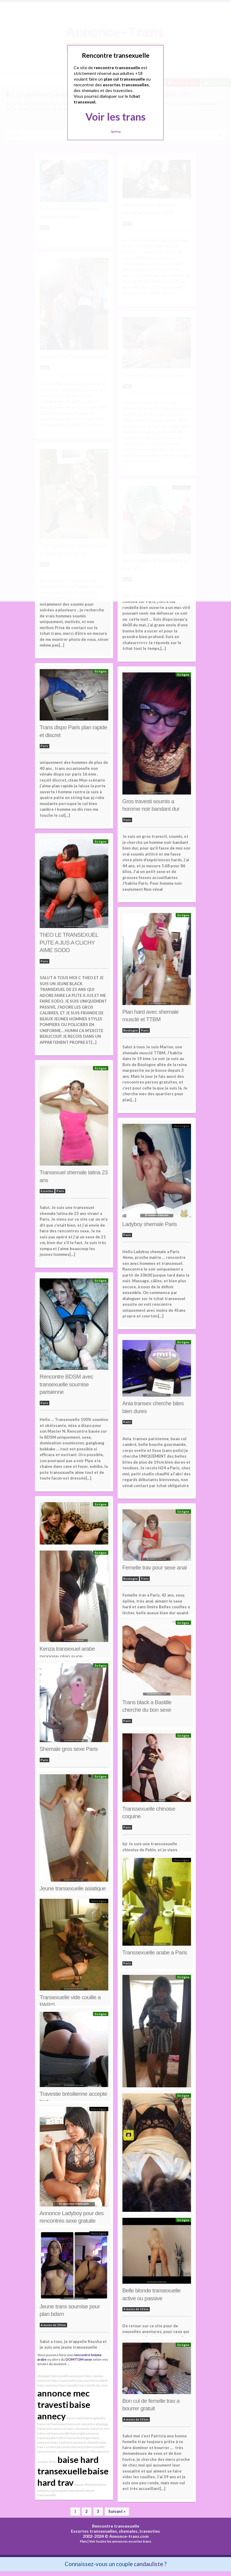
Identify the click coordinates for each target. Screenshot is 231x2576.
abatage (102, 2424)
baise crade (75, 2418)
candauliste (148, 2563)
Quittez (116, 131)
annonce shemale (86, 2442)
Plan (83, 2541)
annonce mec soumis (52, 2451)
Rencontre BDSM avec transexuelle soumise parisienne (67, 1384)
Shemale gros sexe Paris (69, 1749)
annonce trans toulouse (54, 2442)
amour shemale (85, 2484)
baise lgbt (77, 2433)
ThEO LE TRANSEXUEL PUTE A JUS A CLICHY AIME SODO (69, 942)
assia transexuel (58, 2447)
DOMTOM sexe (79, 2359)
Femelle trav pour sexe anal (154, 1567)
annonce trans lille (82, 2451)
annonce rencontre (81, 2424)
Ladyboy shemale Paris (149, 1224)
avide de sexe (97, 2385)
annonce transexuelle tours (66, 2385)
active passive (79, 2380)
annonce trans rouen (52, 2380)
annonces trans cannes (86, 2376)
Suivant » (116, 2511)
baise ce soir (100, 2428)
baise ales (45, 2428)
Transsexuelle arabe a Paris (154, 1952)
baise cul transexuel (52, 2424)
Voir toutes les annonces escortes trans (120, 2541)
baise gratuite (95, 2418)
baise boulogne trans (84, 2438)
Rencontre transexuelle (115, 2525)
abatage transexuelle (53, 2376)
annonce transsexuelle (88, 2447)
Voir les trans (115, 116)
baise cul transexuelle (53, 2433)
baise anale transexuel (67, 2490)
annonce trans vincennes (71, 2428)
